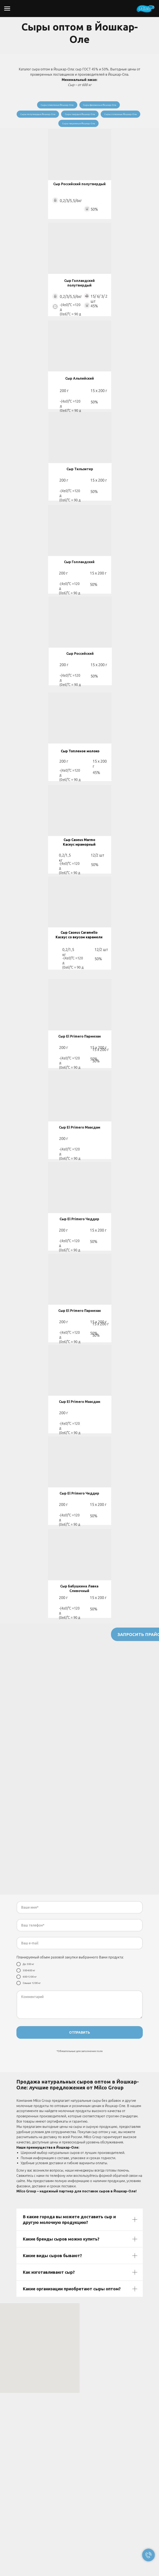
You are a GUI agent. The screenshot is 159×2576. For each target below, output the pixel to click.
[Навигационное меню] (7, 9)
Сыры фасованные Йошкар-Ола (100, 105)
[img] (79, 348)
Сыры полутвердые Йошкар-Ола (58, 115)
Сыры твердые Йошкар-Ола (101, 115)
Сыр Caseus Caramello (79, 935)
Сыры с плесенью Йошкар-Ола (57, 125)
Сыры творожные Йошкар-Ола (99, 125)
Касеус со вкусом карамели (79, 939)
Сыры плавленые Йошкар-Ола (56, 105)
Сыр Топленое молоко (80, 753)
